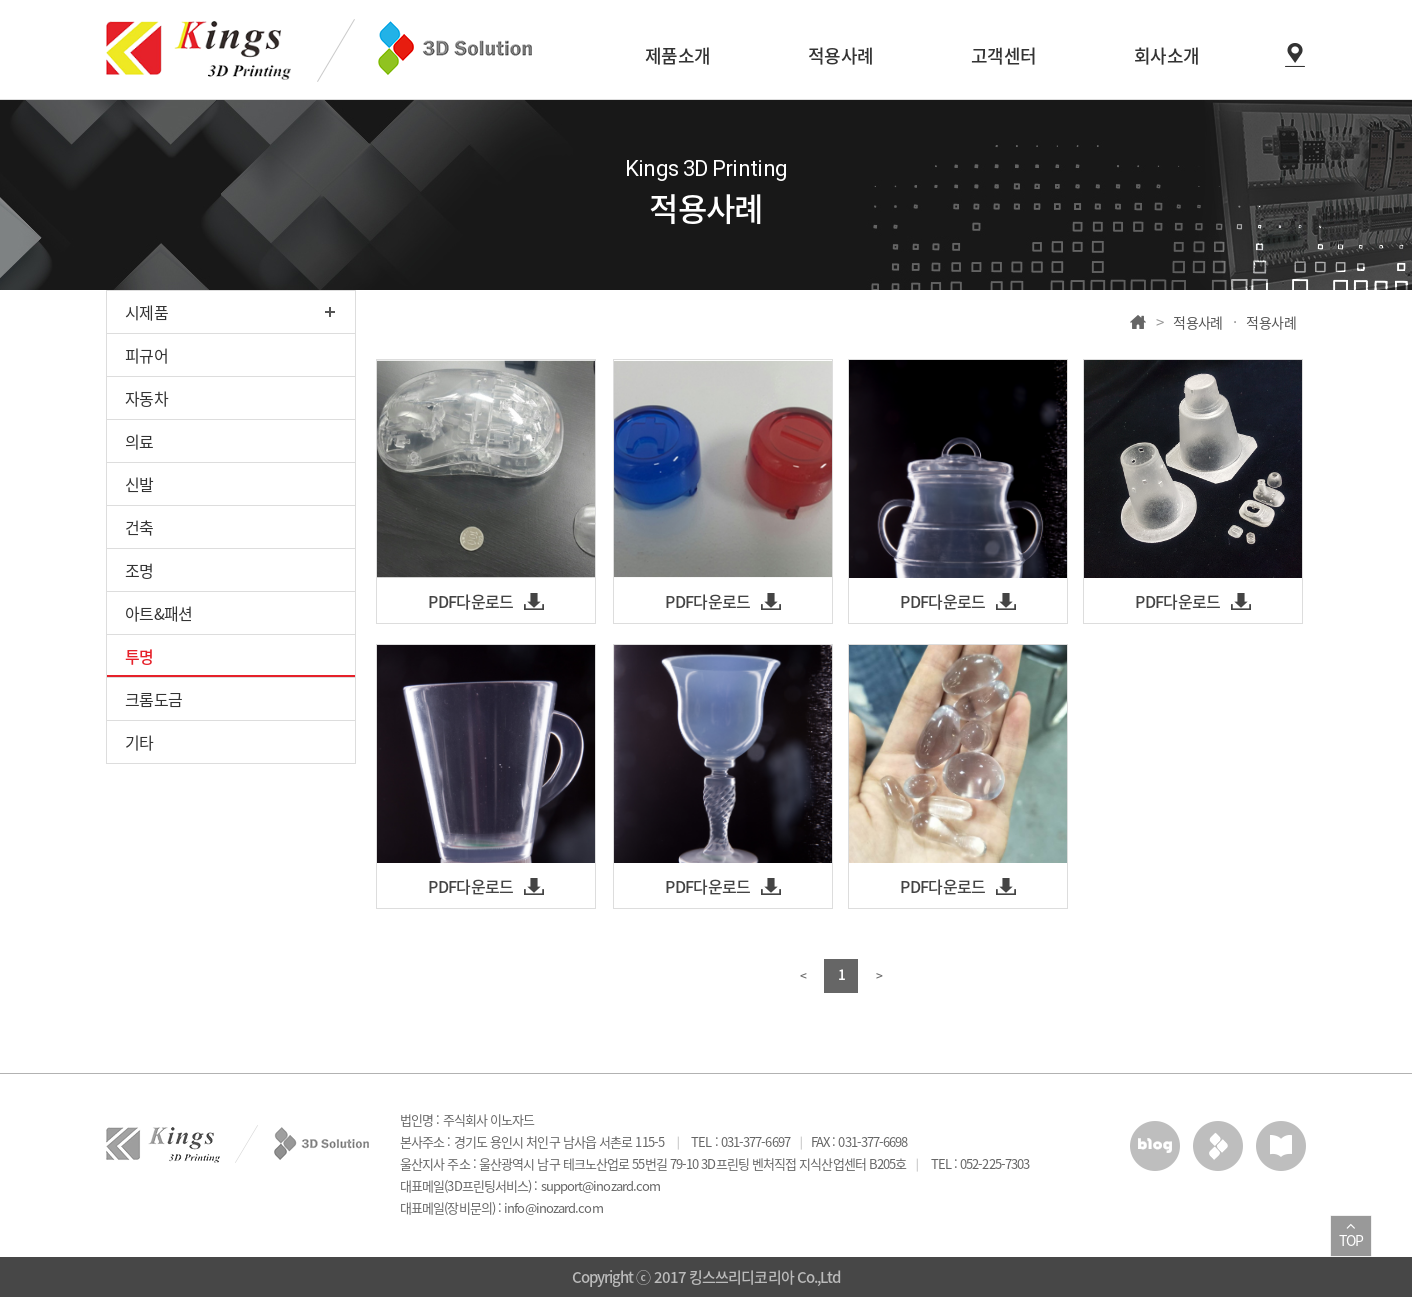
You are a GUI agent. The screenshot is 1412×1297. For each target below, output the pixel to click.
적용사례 (1198, 322)
